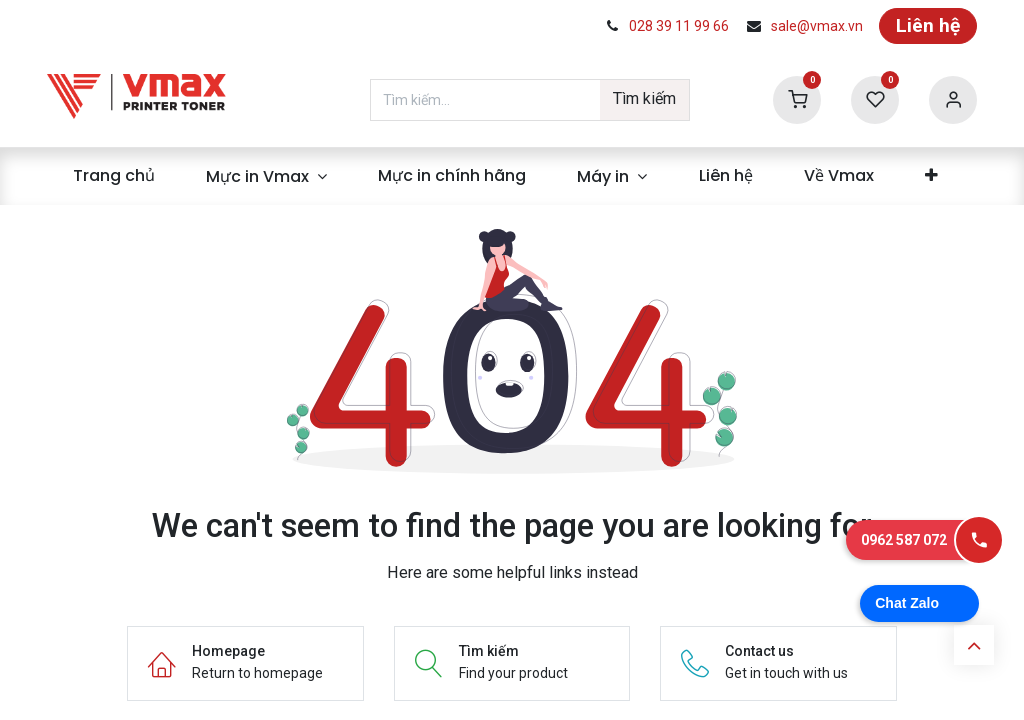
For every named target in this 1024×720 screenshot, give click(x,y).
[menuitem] (113, 176)
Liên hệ (928, 25)
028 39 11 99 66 (679, 26)
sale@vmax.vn (817, 26)
